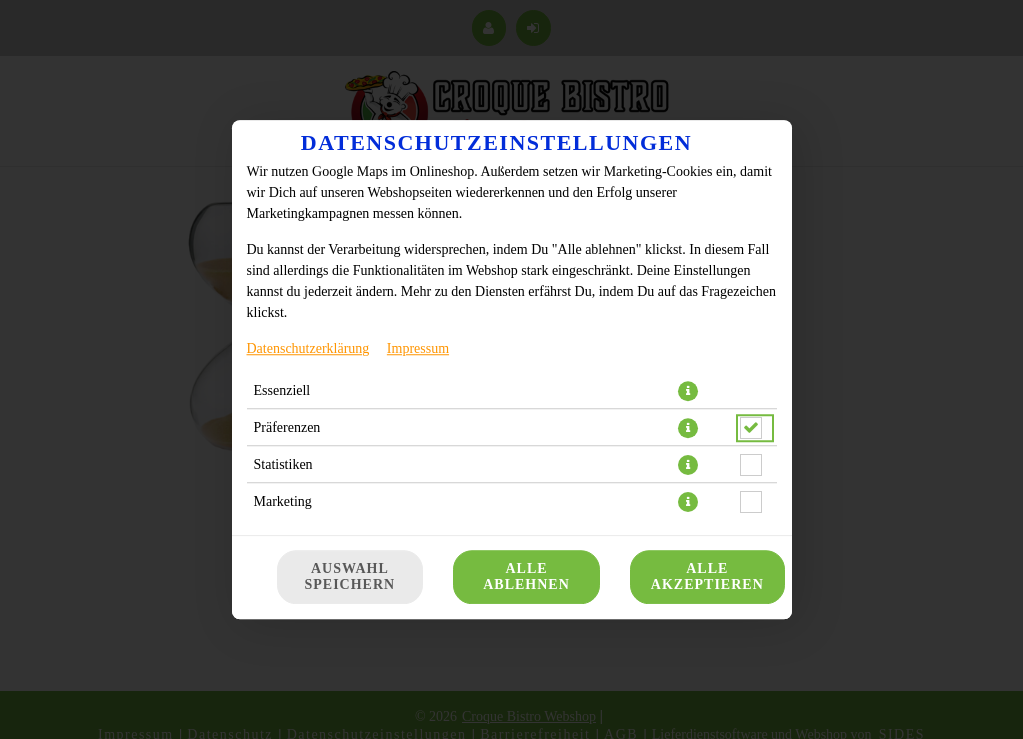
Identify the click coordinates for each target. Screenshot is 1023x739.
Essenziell (282, 390)
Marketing (283, 501)
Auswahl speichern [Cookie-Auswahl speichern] (350, 576)
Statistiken (283, 464)
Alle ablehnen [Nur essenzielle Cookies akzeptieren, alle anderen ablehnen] (526, 576)
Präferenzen (287, 427)
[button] (688, 391)
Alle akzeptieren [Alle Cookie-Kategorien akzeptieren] (707, 576)
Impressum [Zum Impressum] (418, 348)
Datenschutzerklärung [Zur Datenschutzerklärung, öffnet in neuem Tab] (308, 348)
